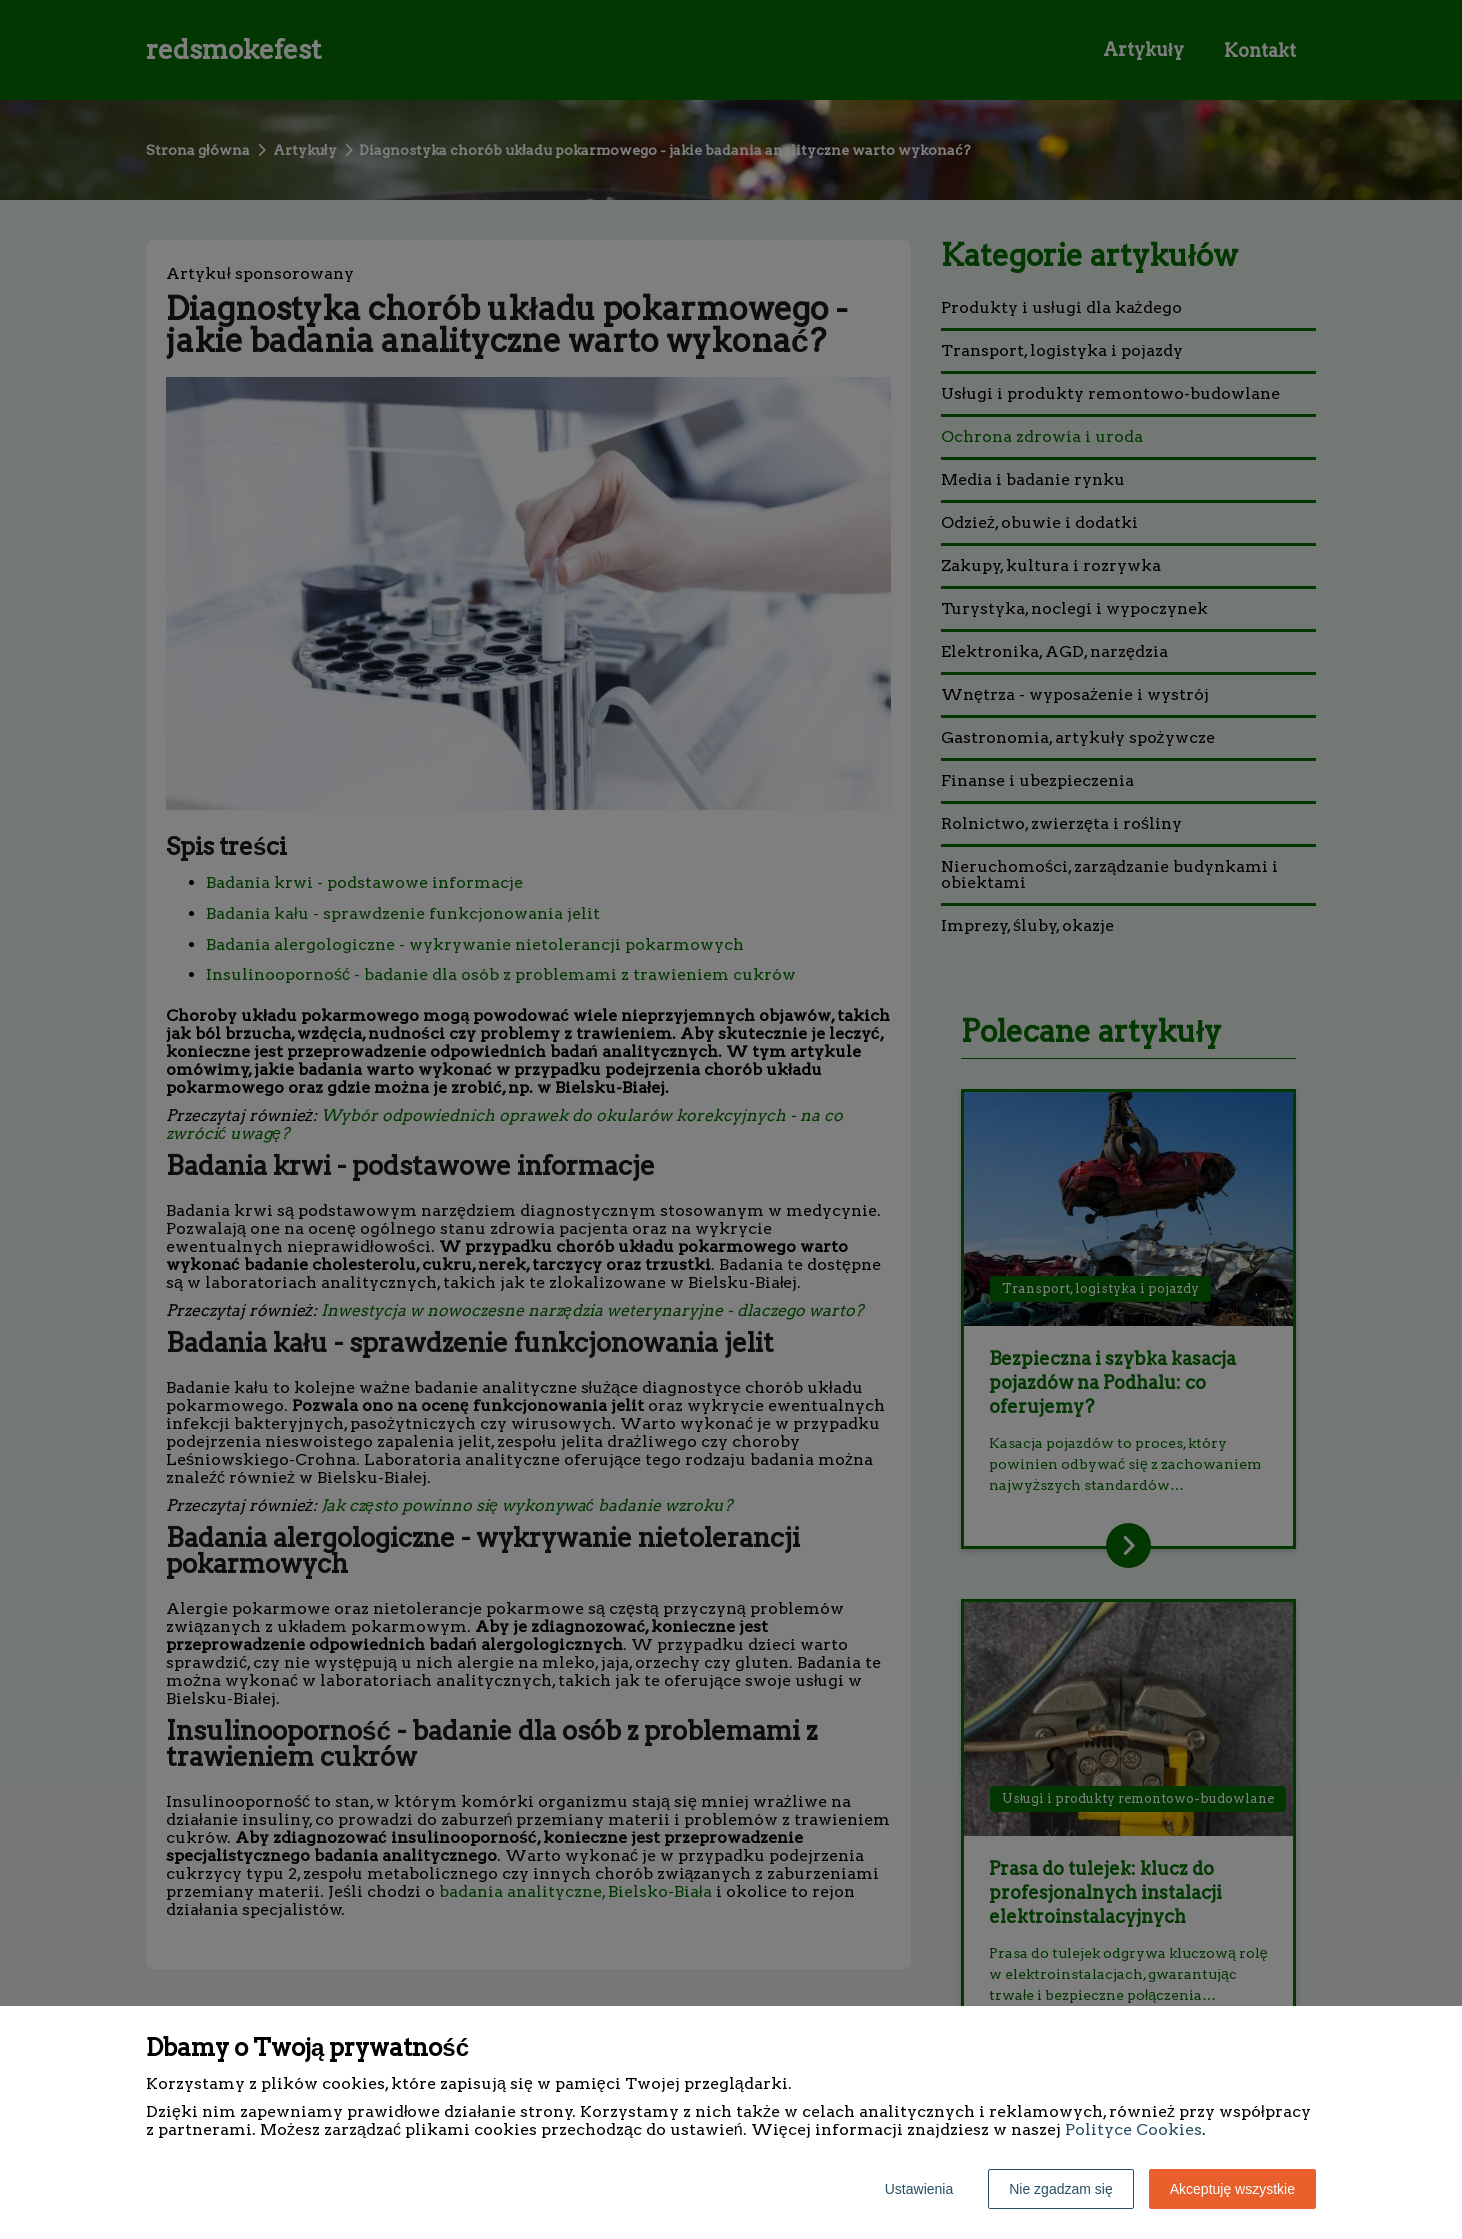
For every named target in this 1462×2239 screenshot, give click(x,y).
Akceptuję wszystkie (1232, 2189)
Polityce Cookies (1133, 2129)
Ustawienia (919, 2189)
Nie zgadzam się (1061, 2189)
